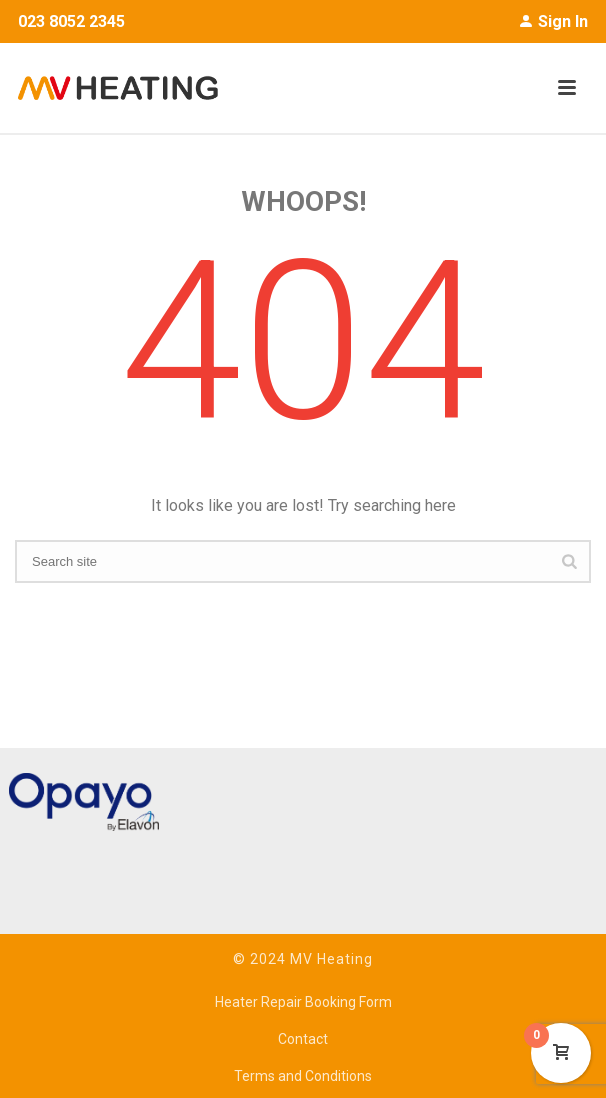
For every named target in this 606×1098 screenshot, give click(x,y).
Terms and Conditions (303, 1076)
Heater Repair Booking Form (303, 1002)
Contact (303, 1039)
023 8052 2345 (71, 21)
